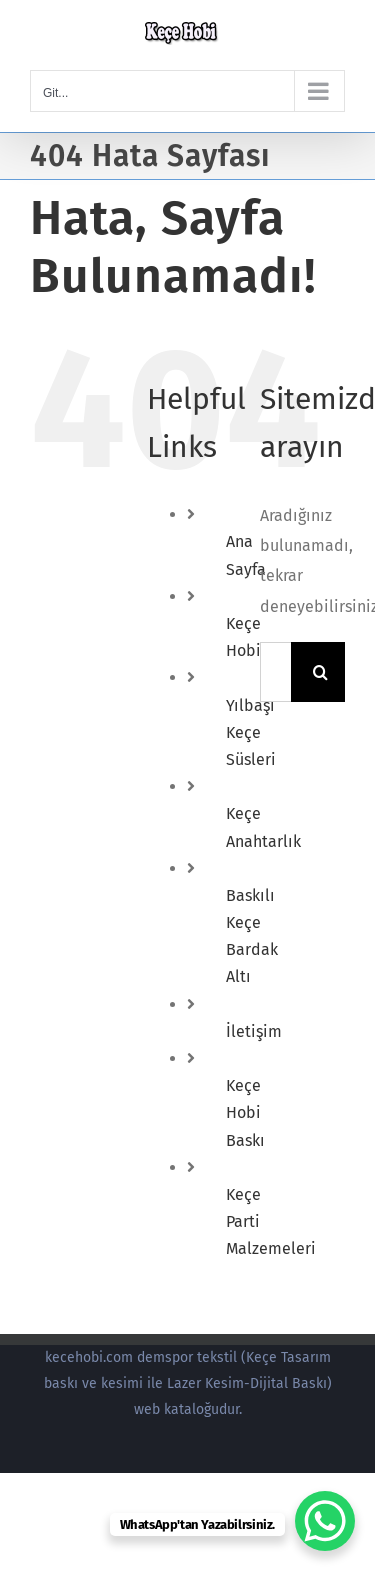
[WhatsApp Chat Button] (325, 1521)
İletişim (254, 1031)
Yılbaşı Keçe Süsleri (251, 732)
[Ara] (321, 672)
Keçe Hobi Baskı (245, 1112)
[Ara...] (275, 672)
